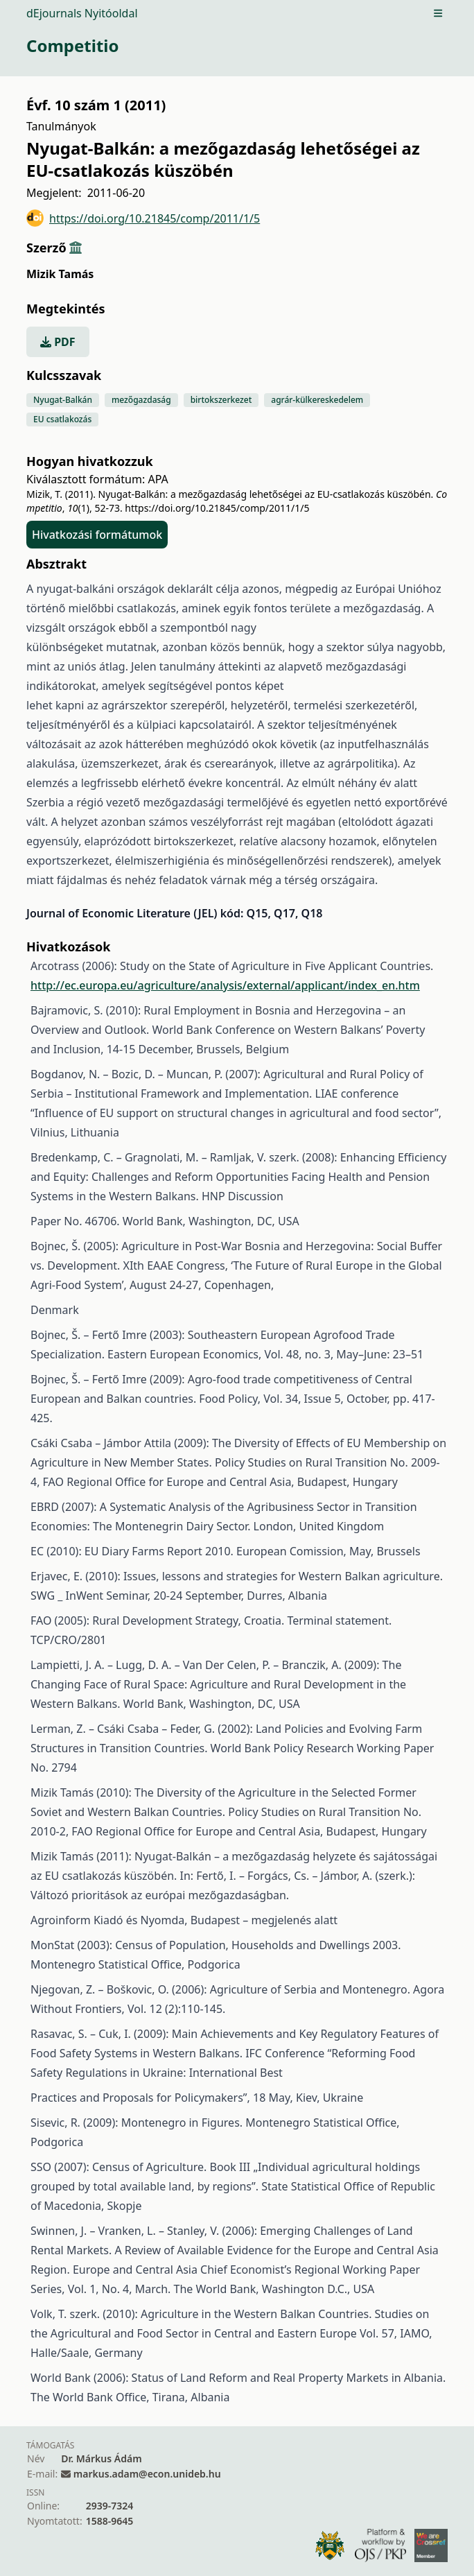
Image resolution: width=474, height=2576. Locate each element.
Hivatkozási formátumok (97, 534)
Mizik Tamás (60, 274)
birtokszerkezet (221, 400)
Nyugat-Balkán (62, 400)
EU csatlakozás (62, 419)
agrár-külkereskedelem (317, 400)
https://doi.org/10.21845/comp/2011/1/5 (143, 218)
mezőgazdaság (141, 400)
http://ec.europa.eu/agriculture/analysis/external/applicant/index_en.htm (225, 985)
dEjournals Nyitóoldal (82, 13)
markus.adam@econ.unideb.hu (147, 2473)
